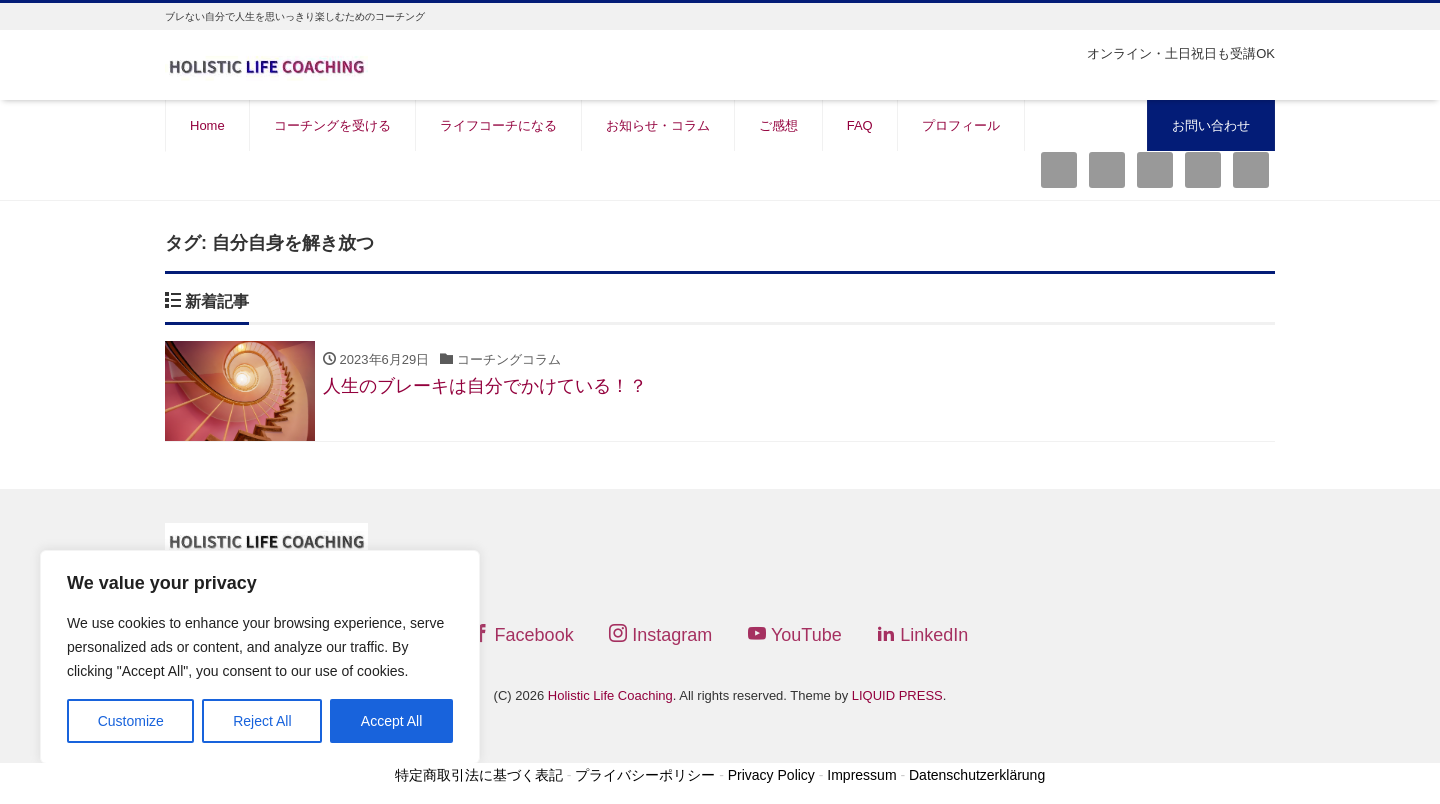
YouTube (795, 634)
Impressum (861, 776)
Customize (131, 721)
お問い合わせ (1211, 125)
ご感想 (778, 125)
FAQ (860, 125)
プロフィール (961, 125)
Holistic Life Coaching (610, 695)
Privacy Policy (771, 776)
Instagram (660, 634)
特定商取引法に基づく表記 (479, 776)
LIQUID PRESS (897, 695)
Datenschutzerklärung (977, 776)
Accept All (391, 721)
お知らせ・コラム (658, 125)
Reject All (262, 721)
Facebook (523, 634)
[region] (260, 657)
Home (207, 125)
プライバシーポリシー (645, 776)
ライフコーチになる (498, 125)
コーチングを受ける (332, 125)
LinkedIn (922, 634)
